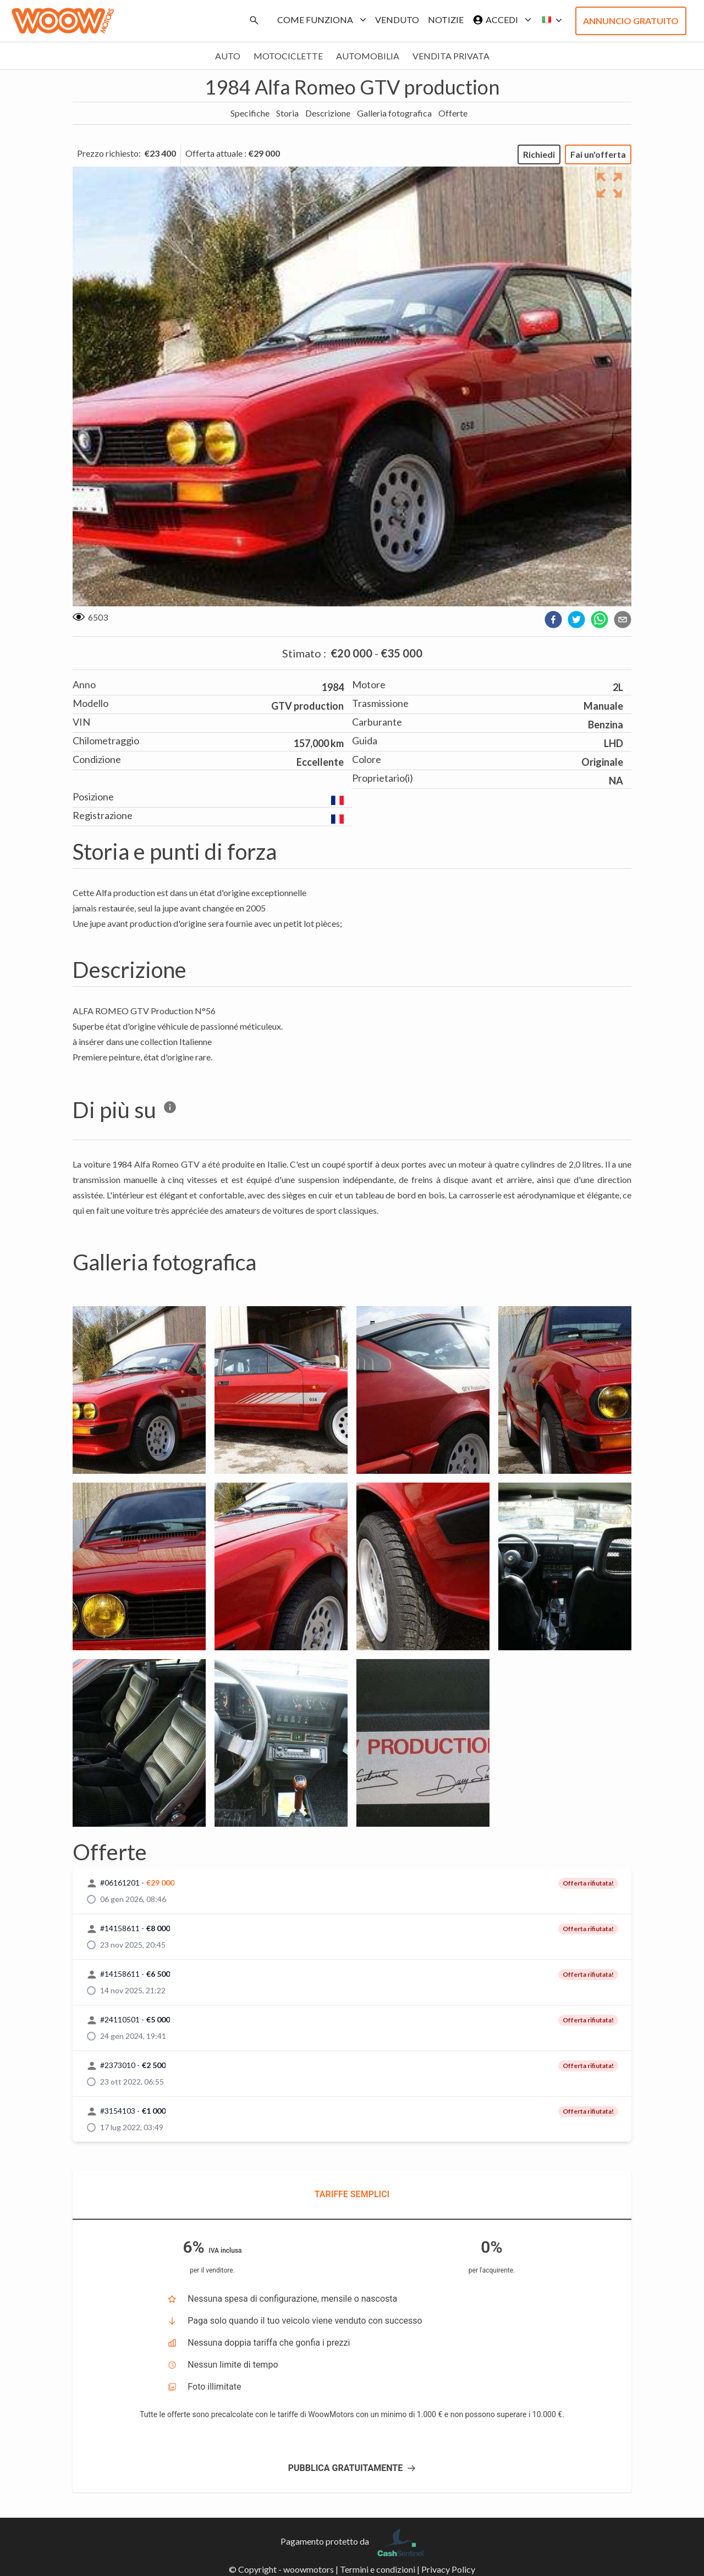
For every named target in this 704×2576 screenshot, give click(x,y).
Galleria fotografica (394, 113)
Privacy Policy (448, 2569)
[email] (622, 619)
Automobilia (367, 56)
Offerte (453, 113)
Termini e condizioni (377, 2569)
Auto (227, 56)
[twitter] (576, 619)
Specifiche (250, 113)
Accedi (499, 19)
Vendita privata (451, 56)
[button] (549, 20)
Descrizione (327, 113)
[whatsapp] (599, 619)
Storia (287, 113)
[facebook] (553, 619)
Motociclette (288, 56)
